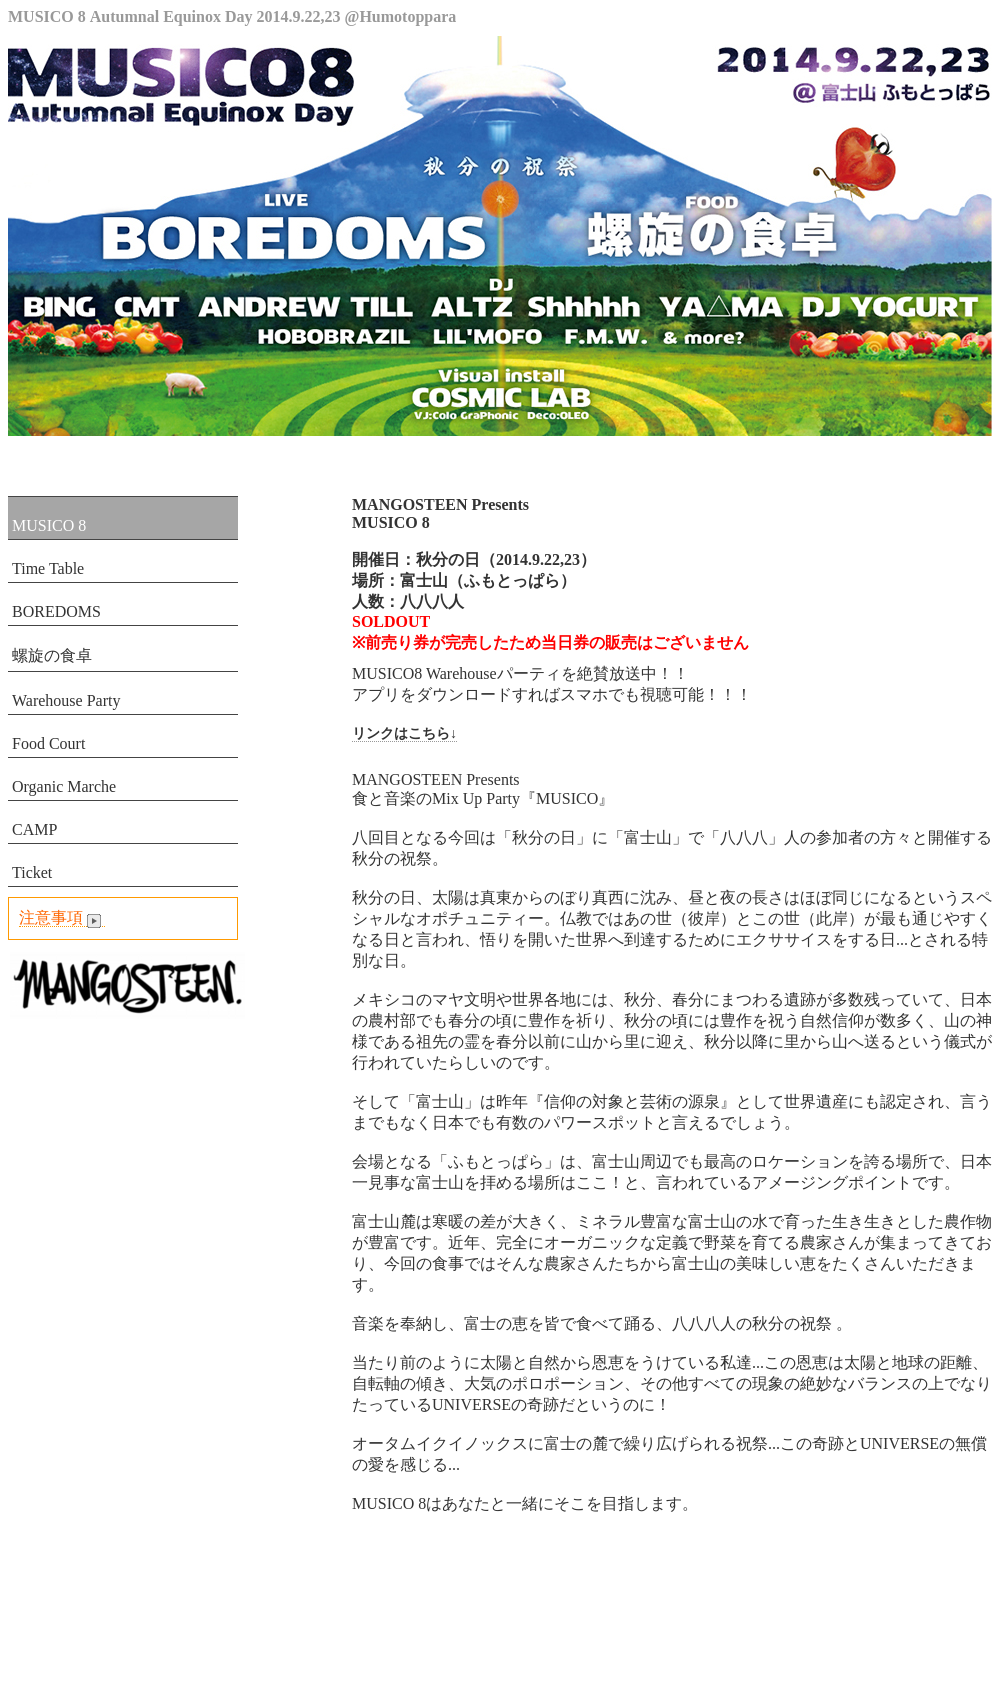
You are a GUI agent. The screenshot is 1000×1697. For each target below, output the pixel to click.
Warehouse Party (66, 700)
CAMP (34, 829)
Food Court (48, 743)
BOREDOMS (56, 611)
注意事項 (62, 918)
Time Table (48, 568)
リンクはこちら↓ (404, 733)
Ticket (32, 872)
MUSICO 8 (49, 525)
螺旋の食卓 (52, 655)
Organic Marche (64, 786)
